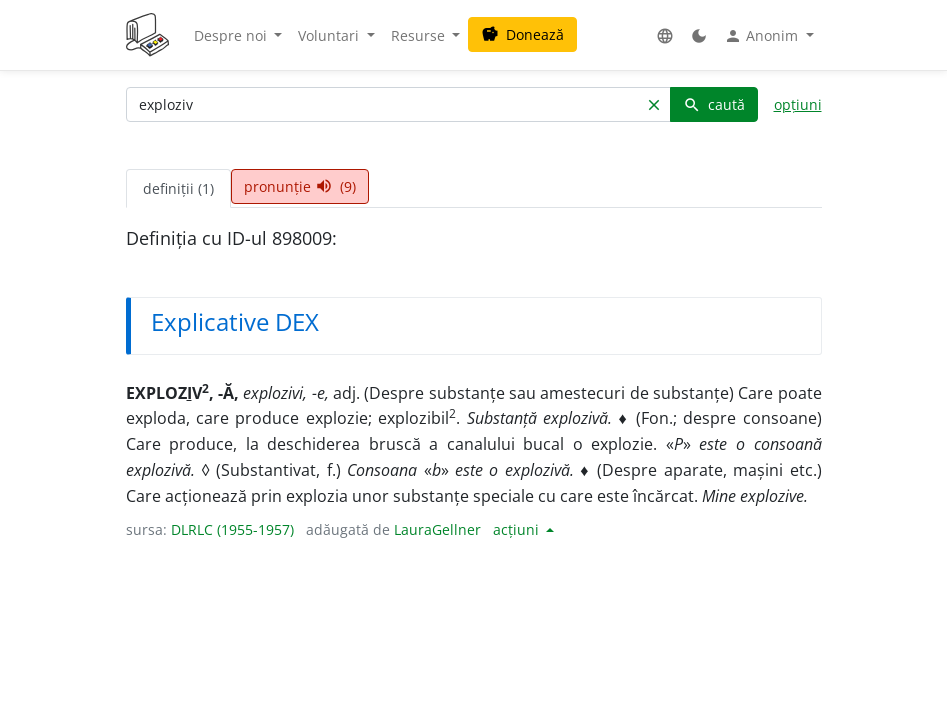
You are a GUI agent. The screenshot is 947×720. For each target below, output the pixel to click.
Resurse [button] (420, 35)
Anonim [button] (763, 36)
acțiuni (518, 529)
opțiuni (798, 104)
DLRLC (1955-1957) (232, 529)
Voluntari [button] (330, 35)
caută (714, 104)
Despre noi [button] (232, 35)
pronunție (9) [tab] (300, 186)
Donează (522, 34)
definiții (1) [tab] (178, 188)
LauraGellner (437, 529)
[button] (665, 35)
